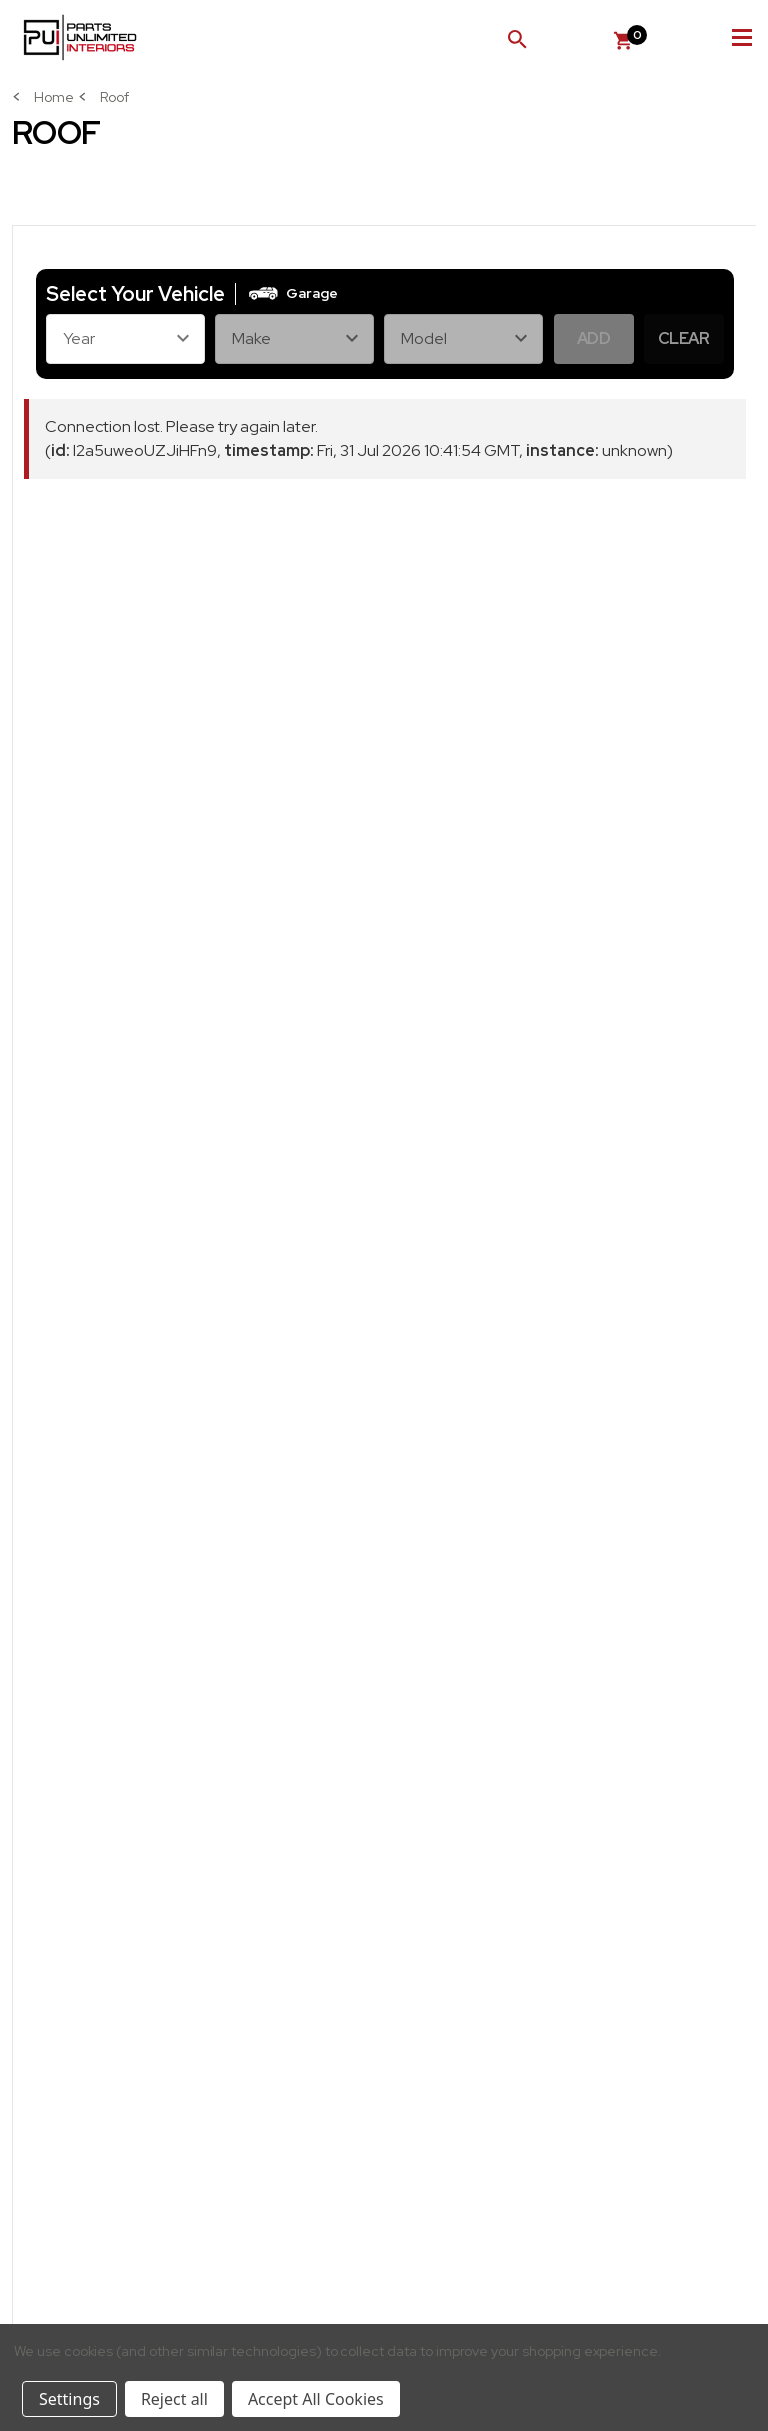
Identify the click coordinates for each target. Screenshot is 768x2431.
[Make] (294, 339)
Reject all (174, 2399)
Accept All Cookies (316, 2399)
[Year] (125, 339)
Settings (69, 2399)
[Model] (463, 339)
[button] (292, 294)
